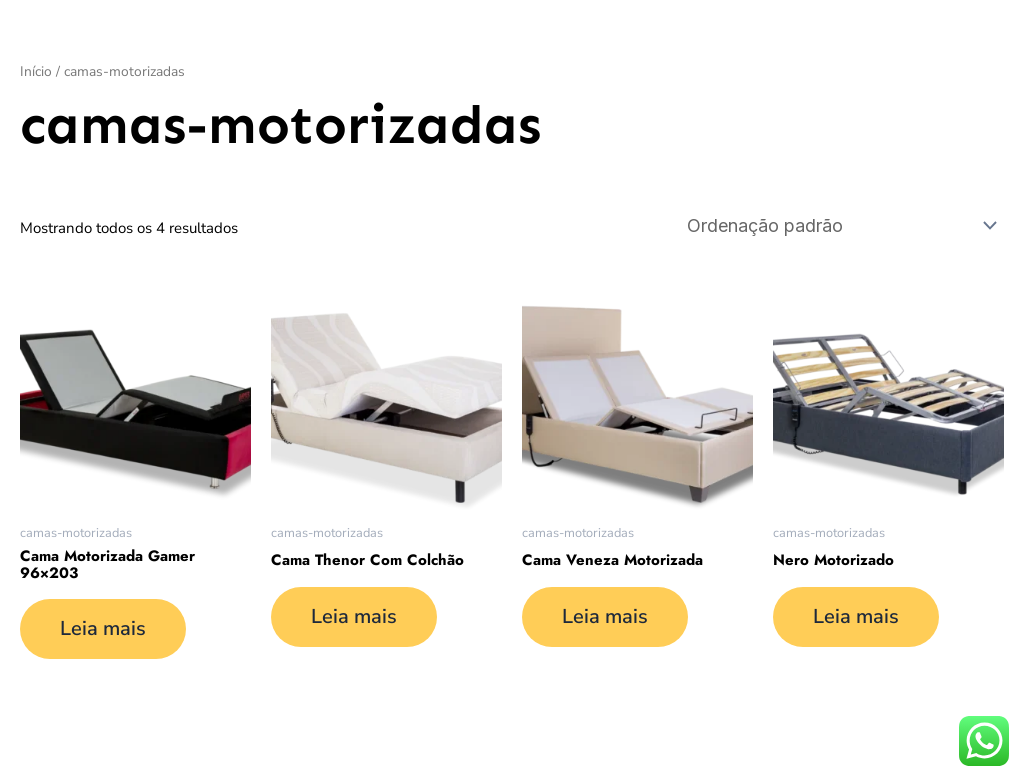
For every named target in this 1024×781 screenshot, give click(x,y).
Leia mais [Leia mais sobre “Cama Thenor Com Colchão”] (354, 616)
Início (36, 71)
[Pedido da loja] (841, 225)
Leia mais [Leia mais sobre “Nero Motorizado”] (856, 616)
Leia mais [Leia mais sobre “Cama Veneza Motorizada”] (605, 616)
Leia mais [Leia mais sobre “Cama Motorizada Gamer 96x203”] (103, 628)
